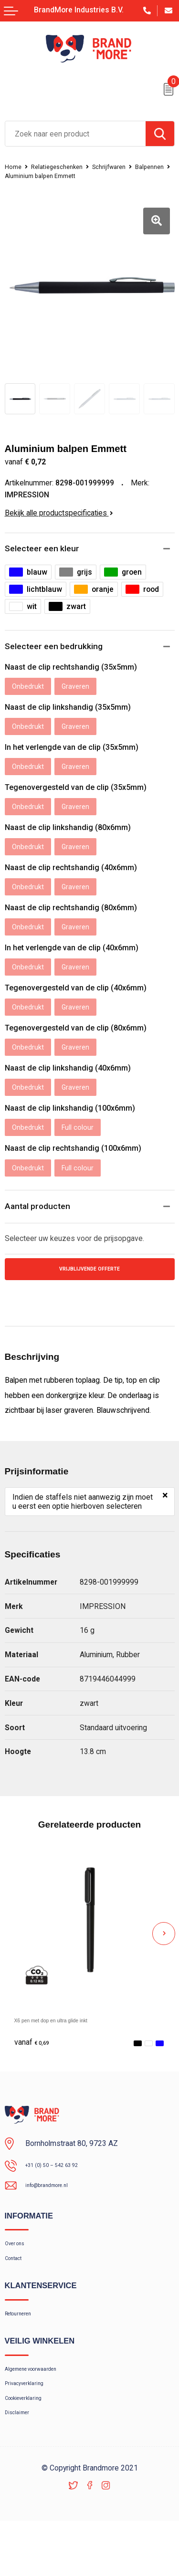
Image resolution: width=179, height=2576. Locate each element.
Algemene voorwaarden (42, 2410)
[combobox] (75, 133)
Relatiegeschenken (64, 166)
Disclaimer (21, 2465)
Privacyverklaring (31, 2429)
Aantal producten (40, 1228)
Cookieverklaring (30, 2447)
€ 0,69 (34, 2067)
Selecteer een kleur (45, 549)
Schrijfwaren (124, 166)
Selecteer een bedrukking (58, 648)
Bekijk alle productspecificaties (59, 512)
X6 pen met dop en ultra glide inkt (70, 2045)
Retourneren (24, 2351)
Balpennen (21, 175)
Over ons (19, 2273)
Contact (17, 2292)
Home (14, 166)
